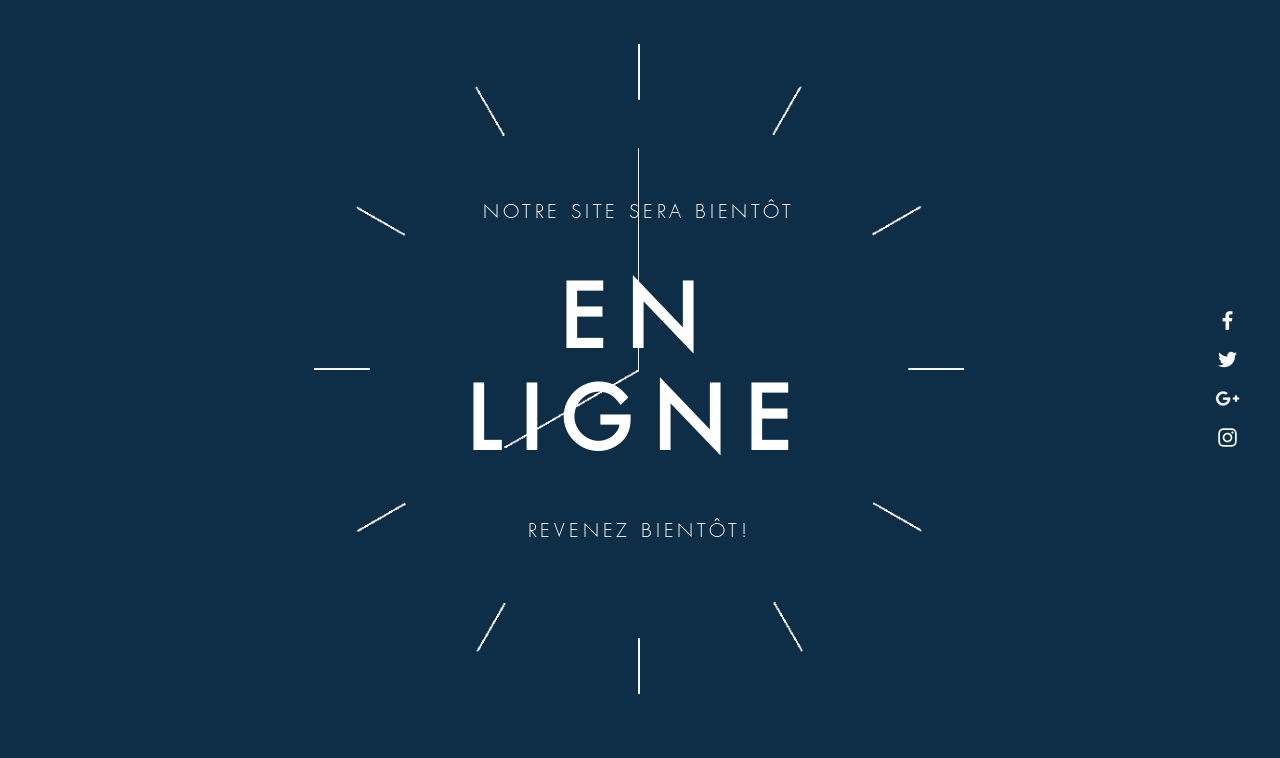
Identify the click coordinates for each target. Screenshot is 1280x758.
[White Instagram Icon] (1227, 437)
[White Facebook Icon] (1227, 320)
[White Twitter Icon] (1227, 359)
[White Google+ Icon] (1227, 398)
